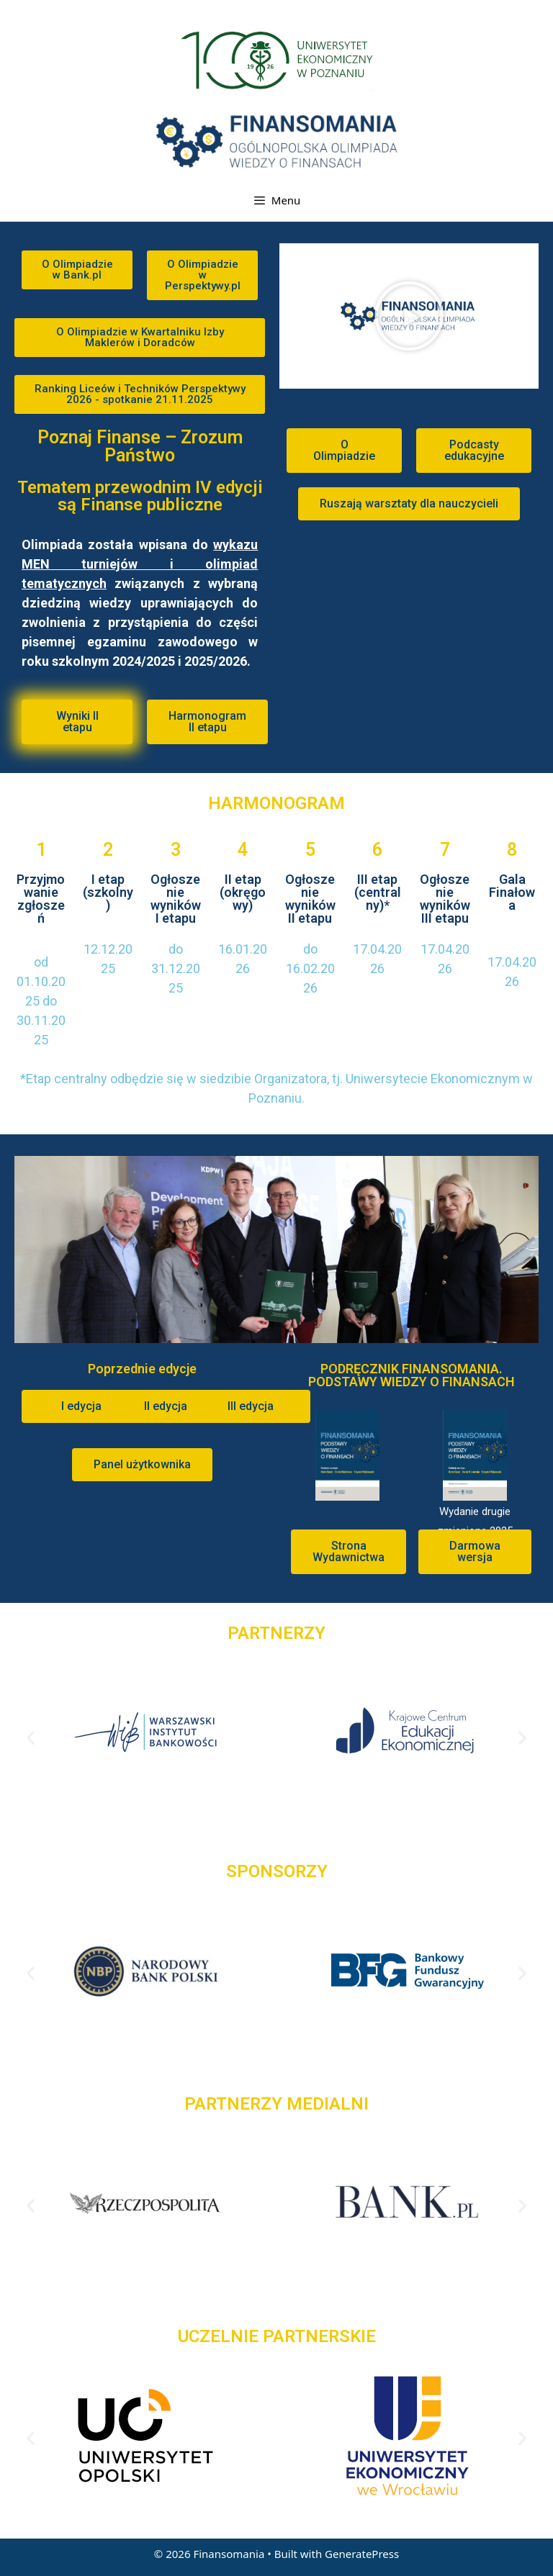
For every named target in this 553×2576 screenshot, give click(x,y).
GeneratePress (362, 2553)
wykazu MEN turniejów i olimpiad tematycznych (140, 564)
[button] (77, 269)
